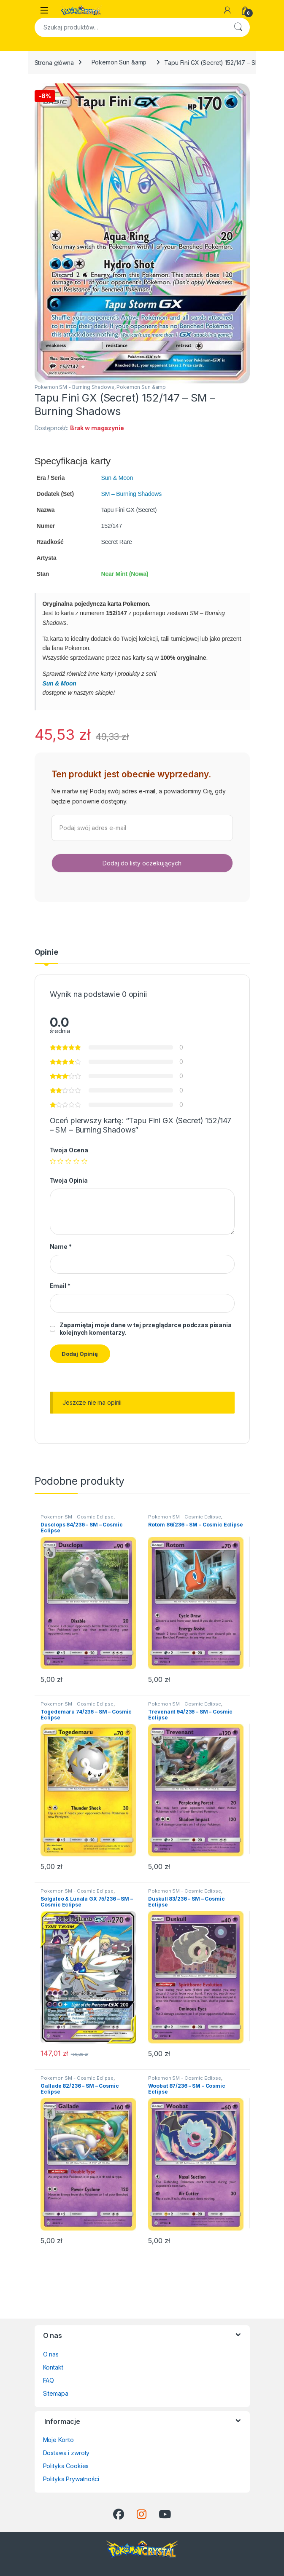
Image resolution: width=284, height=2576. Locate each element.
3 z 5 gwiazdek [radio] (68, 1161)
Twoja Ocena (69, 1150)
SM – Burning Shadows (131, 493)
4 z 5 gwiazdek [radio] (76, 1161)
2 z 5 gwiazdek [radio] (60, 1161)
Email (60, 1285)
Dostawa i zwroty (66, 2452)
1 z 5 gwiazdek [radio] (53, 1161)
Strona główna (54, 62)
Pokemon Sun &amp (119, 62)
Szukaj (238, 27)
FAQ (48, 2380)
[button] (242, 93)
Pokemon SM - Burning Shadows (74, 387)
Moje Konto (58, 2439)
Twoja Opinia (69, 1180)
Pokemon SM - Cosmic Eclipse (77, 1517)
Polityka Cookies (66, 2465)
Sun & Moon (117, 477)
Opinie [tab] (46, 952)
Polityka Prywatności (71, 2478)
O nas (51, 2354)
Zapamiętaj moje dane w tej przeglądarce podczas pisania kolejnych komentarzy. (146, 1328)
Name (61, 1246)
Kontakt (53, 2367)
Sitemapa (55, 2393)
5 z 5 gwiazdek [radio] (84, 1161)
